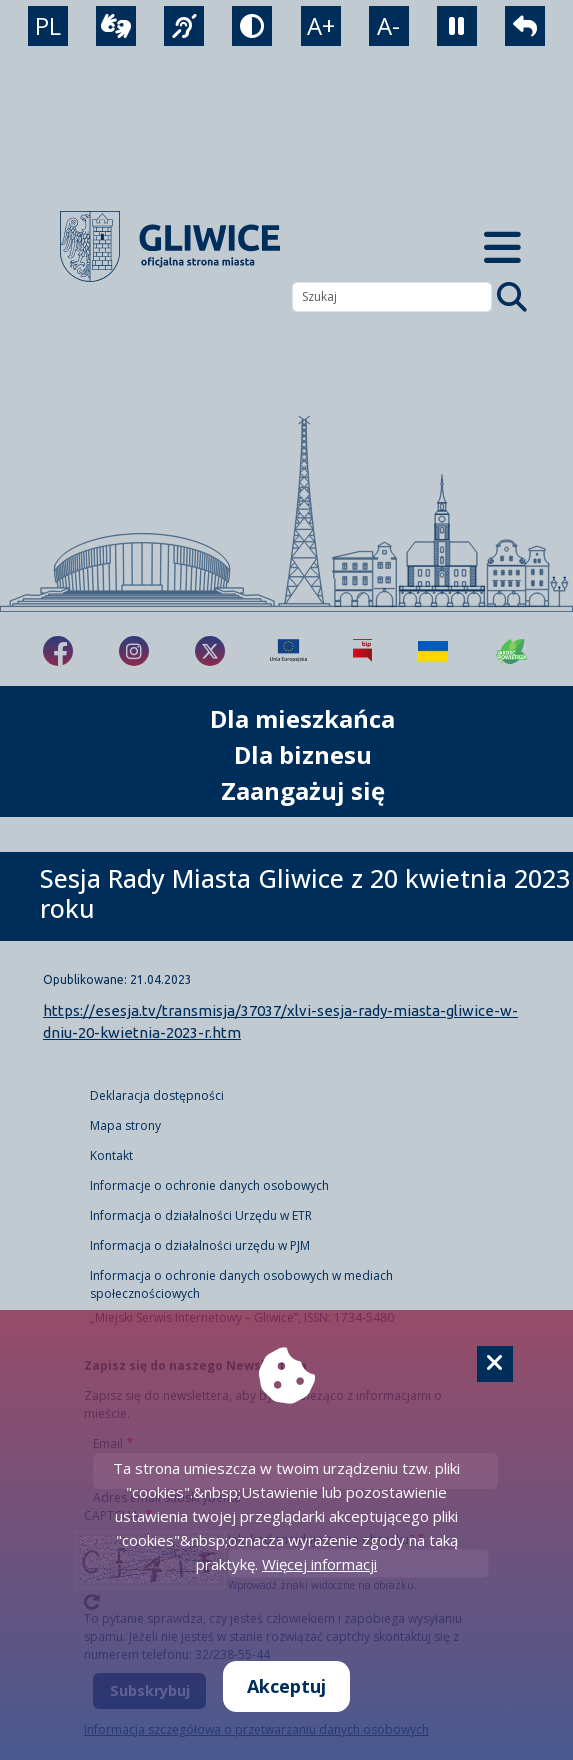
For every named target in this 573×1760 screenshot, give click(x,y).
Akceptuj (286, 1686)
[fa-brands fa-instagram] (134, 651)
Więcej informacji (319, 1564)
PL (48, 25)
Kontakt (111, 1155)
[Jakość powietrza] (512, 651)
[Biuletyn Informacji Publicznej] (362, 651)
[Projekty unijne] (288, 651)
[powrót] (525, 26)
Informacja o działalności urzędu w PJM (200, 1245)
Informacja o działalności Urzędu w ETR (201, 1215)
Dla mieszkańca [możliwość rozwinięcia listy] (302, 718)
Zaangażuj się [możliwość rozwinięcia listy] (303, 790)
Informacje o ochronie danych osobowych (209, 1185)
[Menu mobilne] (503, 246)
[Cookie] (495, 1364)
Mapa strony (125, 1125)
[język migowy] (184, 26)
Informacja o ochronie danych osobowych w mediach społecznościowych (241, 1284)
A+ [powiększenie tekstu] (321, 25)
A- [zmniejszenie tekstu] (388, 25)
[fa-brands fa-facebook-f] (58, 651)
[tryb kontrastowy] (252, 26)
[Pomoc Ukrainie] (433, 651)
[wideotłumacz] (116, 26)
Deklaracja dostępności (157, 1095)
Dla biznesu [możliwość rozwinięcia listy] (303, 754)
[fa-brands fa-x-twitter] (210, 651)
